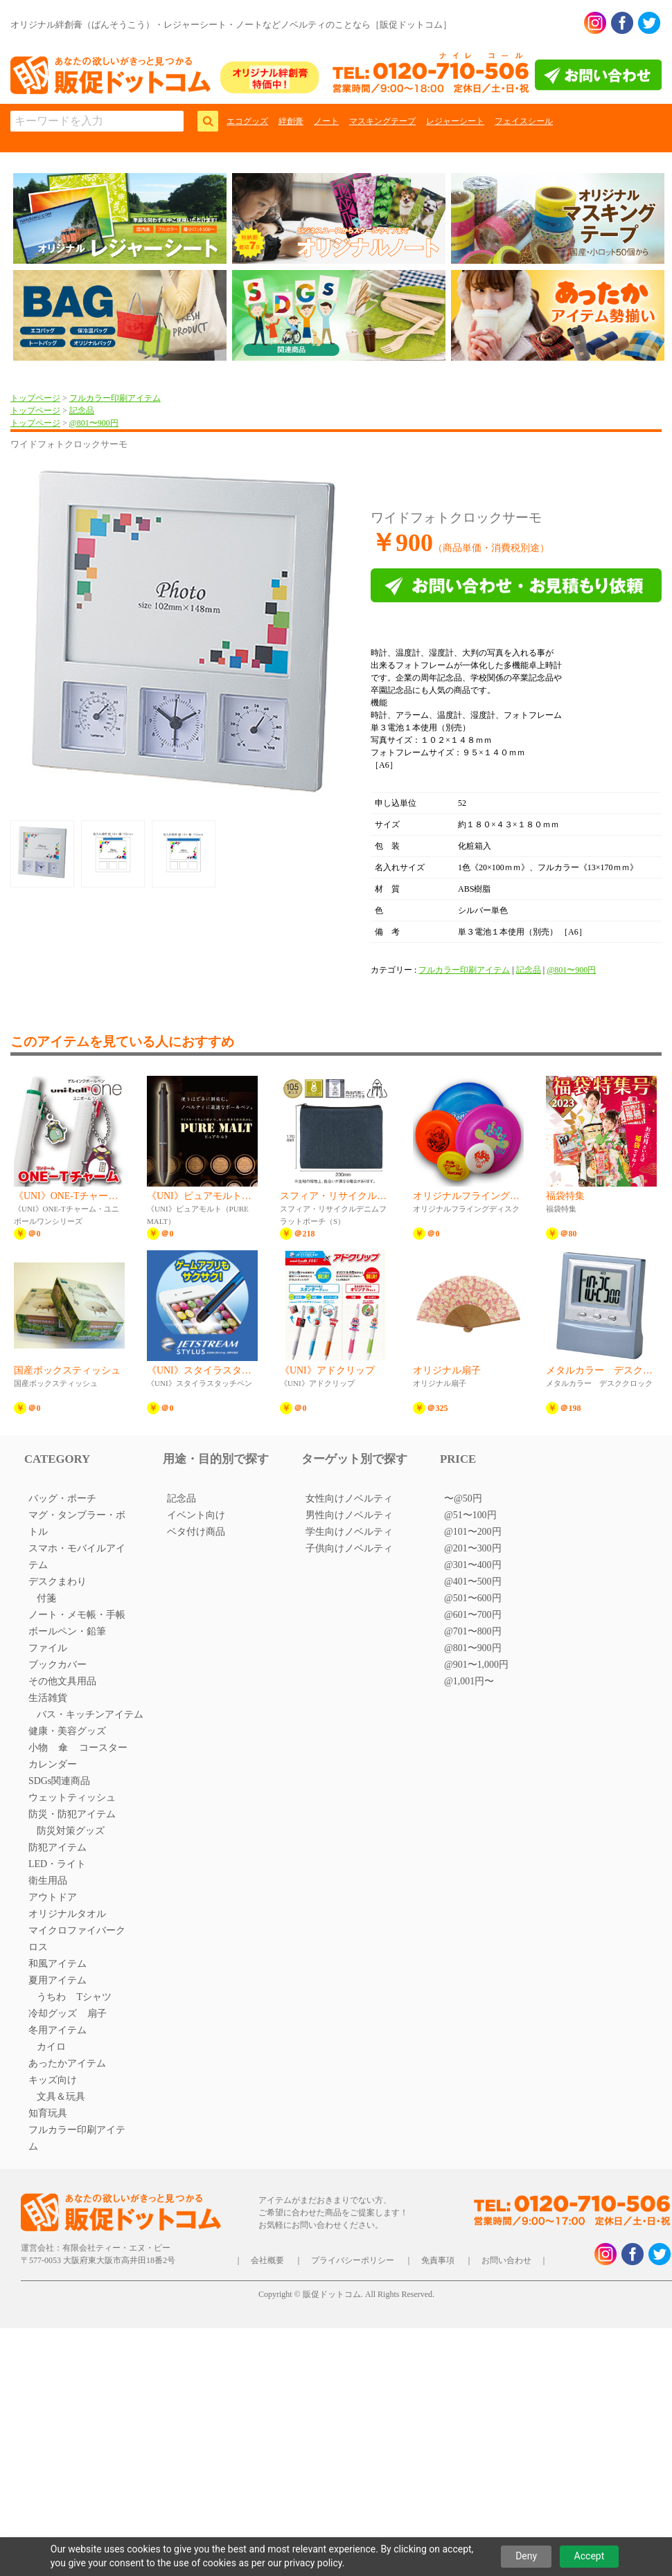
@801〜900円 (93, 423)
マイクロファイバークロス (76, 1938)
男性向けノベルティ (349, 1515)
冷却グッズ (52, 2013)
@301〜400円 (473, 1565)
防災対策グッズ (71, 1831)
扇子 (97, 2013)
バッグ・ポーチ (62, 1498)
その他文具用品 (62, 1681)
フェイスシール (524, 121)
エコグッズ (247, 121)
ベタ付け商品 (196, 1531)
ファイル (47, 1648)
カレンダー (52, 1764)
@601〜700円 (473, 1615)
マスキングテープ (382, 121)
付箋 (46, 1598)
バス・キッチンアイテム (90, 1714)
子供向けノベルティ (349, 1548)
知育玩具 (47, 2113)
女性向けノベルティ (349, 1498)
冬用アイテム (57, 2030)
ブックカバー (57, 1664)
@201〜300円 (473, 1548)
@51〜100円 (470, 1515)
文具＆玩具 (61, 2096)
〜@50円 (463, 1498)
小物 (38, 1747)
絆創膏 (290, 121)
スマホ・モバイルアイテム (76, 1556)
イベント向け (196, 1515)
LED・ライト (57, 1864)
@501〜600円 (473, 1598)
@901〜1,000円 (476, 1664)
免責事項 (437, 2260)
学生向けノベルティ (349, 1531)
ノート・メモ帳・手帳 (76, 1615)
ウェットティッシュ (72, 1797)
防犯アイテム (57, 1847)
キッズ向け (52, 2080)
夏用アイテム (57, 1980)
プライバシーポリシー (352, 2260)
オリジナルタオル (67, 1914)
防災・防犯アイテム (72, 1814)
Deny (526, 2555)
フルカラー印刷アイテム (115, 398)
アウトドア (52, 1897)
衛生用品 (47, 1880)
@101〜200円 (473, 1531)
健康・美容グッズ (67, 1731)
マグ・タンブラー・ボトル (76, 1523)
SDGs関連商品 (59, 1781)
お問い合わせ (506, 2260)
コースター (103, 1747)
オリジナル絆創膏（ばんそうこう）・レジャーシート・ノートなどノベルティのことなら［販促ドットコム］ (231, 24)
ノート (326, 121)
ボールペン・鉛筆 (67, 1631)
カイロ (51, 2047)
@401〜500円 (473, 1581)
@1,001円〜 (469, 1681)
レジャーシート (455, 121)
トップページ (35, 398)
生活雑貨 (47, 1698)
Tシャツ (94, 1997)
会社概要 (267, 2260)
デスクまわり (57, 1581)
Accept (589, 2555)
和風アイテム (57, 1963)
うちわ (51, 1997)
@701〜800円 (473, 1631)
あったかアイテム (67, 2063)
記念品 (81, 410)
